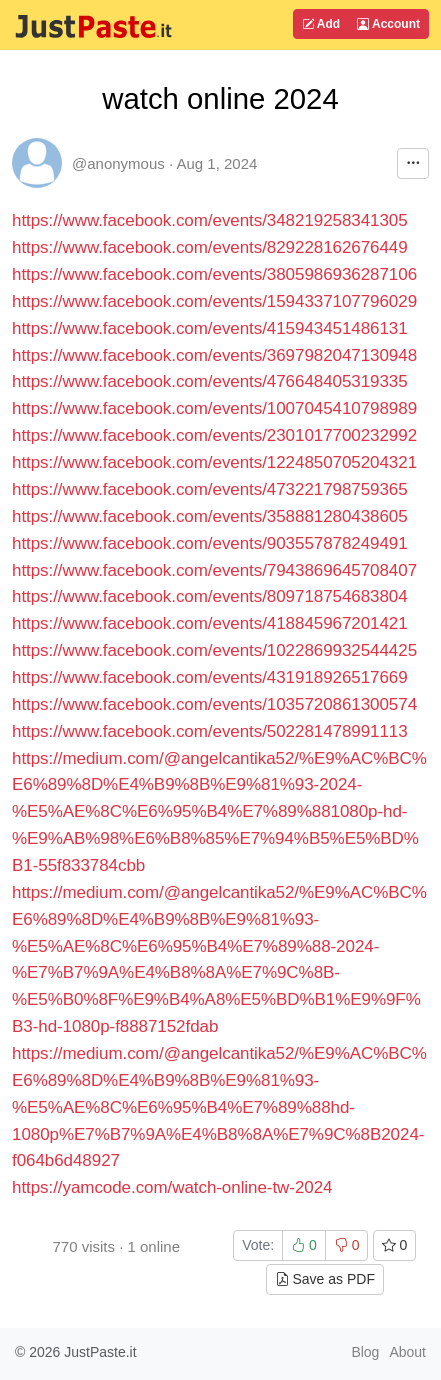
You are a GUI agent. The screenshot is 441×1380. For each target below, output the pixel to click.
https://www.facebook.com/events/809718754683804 (210, 596)
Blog (365, 1352)
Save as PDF (325, 1279)
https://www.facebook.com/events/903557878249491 (210, 543)
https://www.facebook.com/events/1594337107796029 (214, 301)
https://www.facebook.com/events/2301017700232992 (214, 435)
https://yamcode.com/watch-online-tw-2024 (172, 1187)
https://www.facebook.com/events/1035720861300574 (214, 704)
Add (321, 24)
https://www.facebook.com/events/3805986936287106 (214, 274)
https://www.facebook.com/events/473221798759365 (210, 489)
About (407, 1352)
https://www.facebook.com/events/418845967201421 (210, 623)
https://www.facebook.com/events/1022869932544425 (214, 650)
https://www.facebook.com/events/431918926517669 (210, 677)
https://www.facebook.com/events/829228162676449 (210, 247)
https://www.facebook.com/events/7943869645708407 (214, 570)
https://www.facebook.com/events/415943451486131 (210, 328)
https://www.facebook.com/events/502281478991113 (210, 731)
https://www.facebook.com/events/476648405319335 (210, 381)
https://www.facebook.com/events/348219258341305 (210, 220)
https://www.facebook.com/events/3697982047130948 (214, 355)
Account (388, 24)
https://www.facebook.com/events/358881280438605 (210, 516)
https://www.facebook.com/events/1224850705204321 (214, 462)
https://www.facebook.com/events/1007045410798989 (214, 408)
